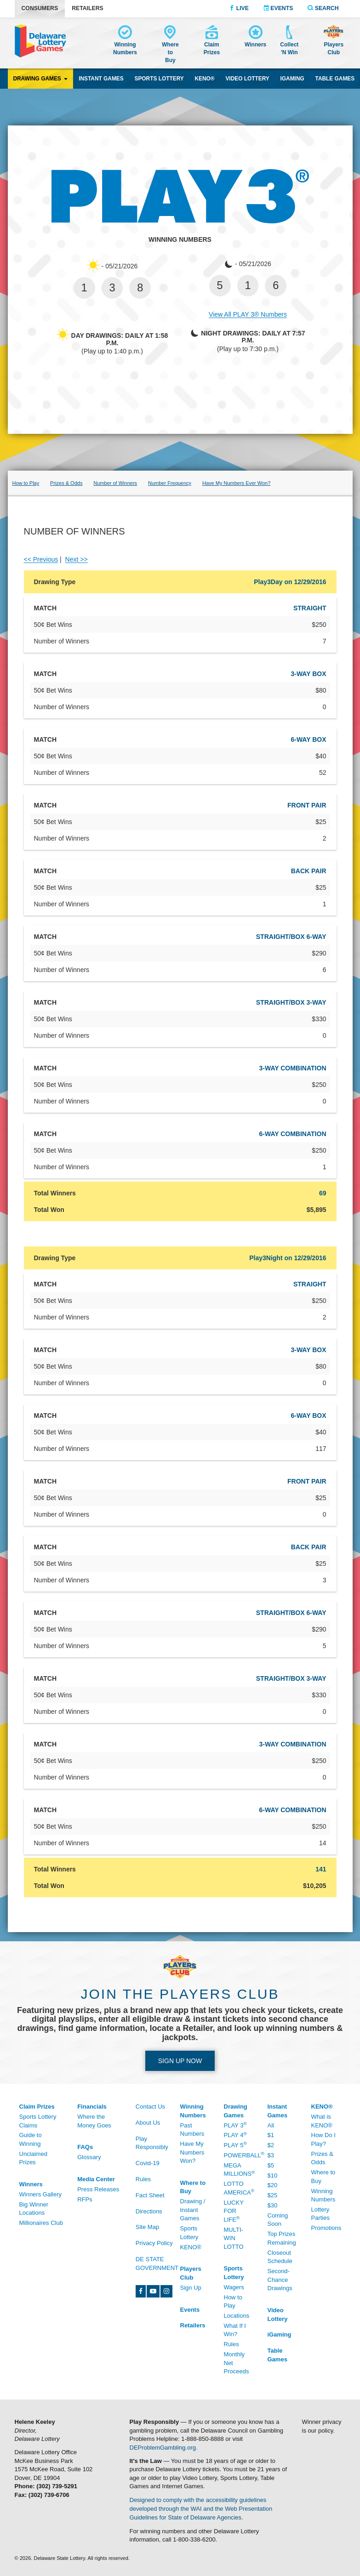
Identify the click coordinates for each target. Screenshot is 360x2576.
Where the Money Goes (94, 2121)
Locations (237, 2315)
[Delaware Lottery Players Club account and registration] (333, 41)
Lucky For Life (234, 2211)
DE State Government (157, 2263)
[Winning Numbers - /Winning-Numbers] (125, 41)
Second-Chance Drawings (280, 2280)
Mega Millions (239, 2170)
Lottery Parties (320, 2214)
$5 (271, 2165)
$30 (273, 2205)
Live (239, 8)
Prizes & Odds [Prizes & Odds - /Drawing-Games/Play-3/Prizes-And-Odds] (66, 483)
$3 (271, 2155)
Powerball (239, 2155)
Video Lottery (247, 78)
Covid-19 (148, 2163)
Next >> (76, 559)
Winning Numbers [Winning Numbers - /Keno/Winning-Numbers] (323, 2195)
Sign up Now (180, 2060)
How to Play (233, 2301)
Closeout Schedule (280, 2257)
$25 (273, 2195)
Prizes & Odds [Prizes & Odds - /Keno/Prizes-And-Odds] (322, 2158)
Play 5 (235, 2145)
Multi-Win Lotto (234, 2238)
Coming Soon (278, 2220)
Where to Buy (323, 2176)
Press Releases (98, 2189)
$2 (271, 2145)
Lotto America (239, 2188)
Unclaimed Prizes (33, 2158)
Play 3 (235, 2125)
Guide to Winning (30, 2139)
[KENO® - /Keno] (326, 2107)
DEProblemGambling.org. (164, 2447)
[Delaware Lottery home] (40, 40)
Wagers (234, 2287)
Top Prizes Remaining (282, 2238)
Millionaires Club (41, 2222)
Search (323, 8)
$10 (273, 2175)
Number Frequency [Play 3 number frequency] (169, 483)
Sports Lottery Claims (38, 2121)
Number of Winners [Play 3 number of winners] (115, 483)
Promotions (326, 2227)
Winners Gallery (40, 2194)
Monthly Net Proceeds (236, 2363)
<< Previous (41, 559)
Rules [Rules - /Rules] (143, 2179)
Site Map (147, 2226)
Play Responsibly (152, 2143)
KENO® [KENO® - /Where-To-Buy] (190, 2247)
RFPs (84, 2199)
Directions (149, 2211)
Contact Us (150, 2106)
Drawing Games (40, 78)
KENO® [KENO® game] (205, 78)
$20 (273, 2185)
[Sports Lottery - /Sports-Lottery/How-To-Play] (239, 2273)
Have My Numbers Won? (192, 2152)
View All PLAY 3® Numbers (248, 314)
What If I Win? (235, 2330)
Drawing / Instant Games (193, 2210)
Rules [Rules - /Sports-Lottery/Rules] (231, 2344)
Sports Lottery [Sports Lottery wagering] (158, 78)
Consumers (40, 8)
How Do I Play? (323, 2139)
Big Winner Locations (34, 2209)
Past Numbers (192, 2130)
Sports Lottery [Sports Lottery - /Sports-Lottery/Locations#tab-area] (189, 2232)
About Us (148, 2122)
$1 (271, 2135)
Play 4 (235, 2135)
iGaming (292, 78)
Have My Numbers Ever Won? (236, 483)
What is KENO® (321, 2121)
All (271, 2125)
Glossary (89, 2157)
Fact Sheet (150, 2195)
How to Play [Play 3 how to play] (26, 483)
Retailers (87, 8)
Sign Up (190, 2287)
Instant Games (101, 78)
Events (278, 8)
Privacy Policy (154, 2243)
